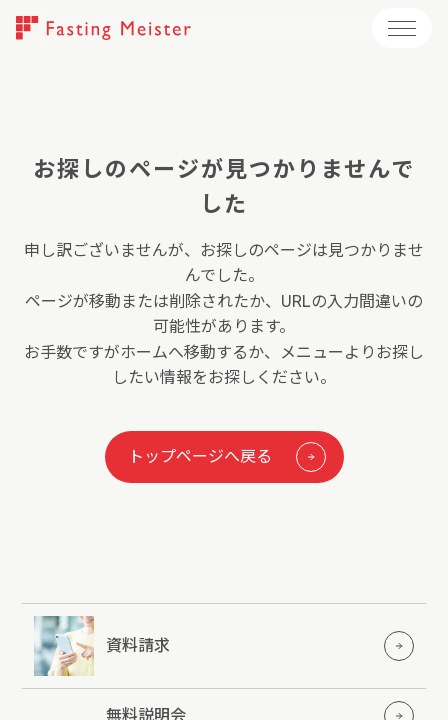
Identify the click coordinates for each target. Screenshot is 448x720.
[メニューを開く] (402, 28)
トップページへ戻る (227, 457)
